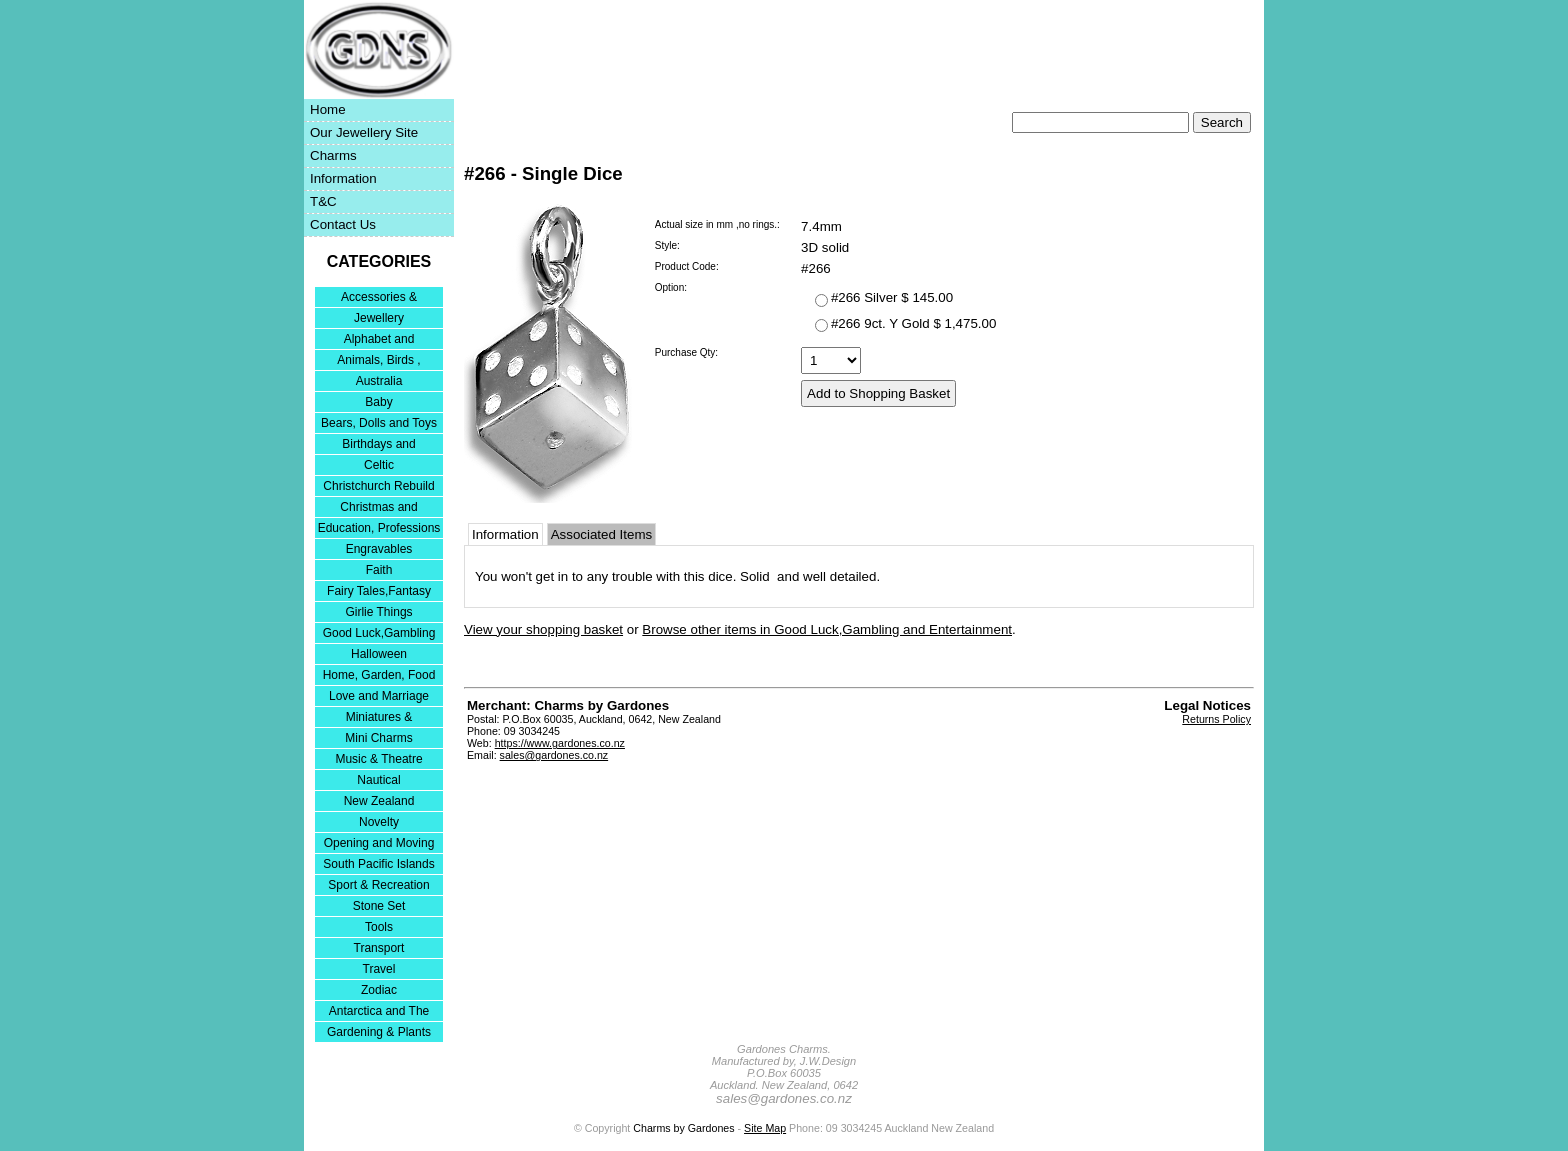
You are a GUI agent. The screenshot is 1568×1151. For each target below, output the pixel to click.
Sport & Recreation (378, 885)
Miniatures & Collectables (379, 718)
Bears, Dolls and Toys (379, 423)
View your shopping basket (543, 629)
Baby (378, 402)
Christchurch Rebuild (378, 486)
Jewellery (379, 318)
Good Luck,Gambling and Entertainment (379, 634)
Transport (379, 948)
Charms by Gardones (683, 1128)
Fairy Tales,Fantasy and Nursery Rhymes (379, 592)
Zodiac (379, 990)
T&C (323, 201)
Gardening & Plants (379, 1032)
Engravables (379, 549)
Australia (379, 381)
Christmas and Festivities (378, 508)
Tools (379, 927)
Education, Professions (379, 528)
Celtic (379, 465)
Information (343, 178)
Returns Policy (1216, 719)
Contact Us (343, 224)
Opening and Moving (379, 843)
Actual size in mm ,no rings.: (717, 224)
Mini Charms (378, 738)
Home (328, 109)
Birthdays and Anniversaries (378, 445)
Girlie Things (378, 612)
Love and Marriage (379, 696)
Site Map (765, 1128)
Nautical (378, 780)
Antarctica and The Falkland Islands (379, 1012)
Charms (333, 155)
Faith (379, 570)
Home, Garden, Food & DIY (379, 676)
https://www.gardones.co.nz (560, 743)
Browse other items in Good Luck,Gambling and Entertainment (827, 629)
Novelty (379, 822)
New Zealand (379, 801)
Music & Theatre (378, 759)
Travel (379, 969)
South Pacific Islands (378, 864)
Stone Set (379, 906)
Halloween (379, 654)
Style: (667, 245)
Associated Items (601, 534)
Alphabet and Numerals (379, 340)
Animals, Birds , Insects (378, 361)
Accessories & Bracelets (379, 298)
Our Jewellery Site (364, 132)
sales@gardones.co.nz (554, 755)
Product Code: (687, 266)
